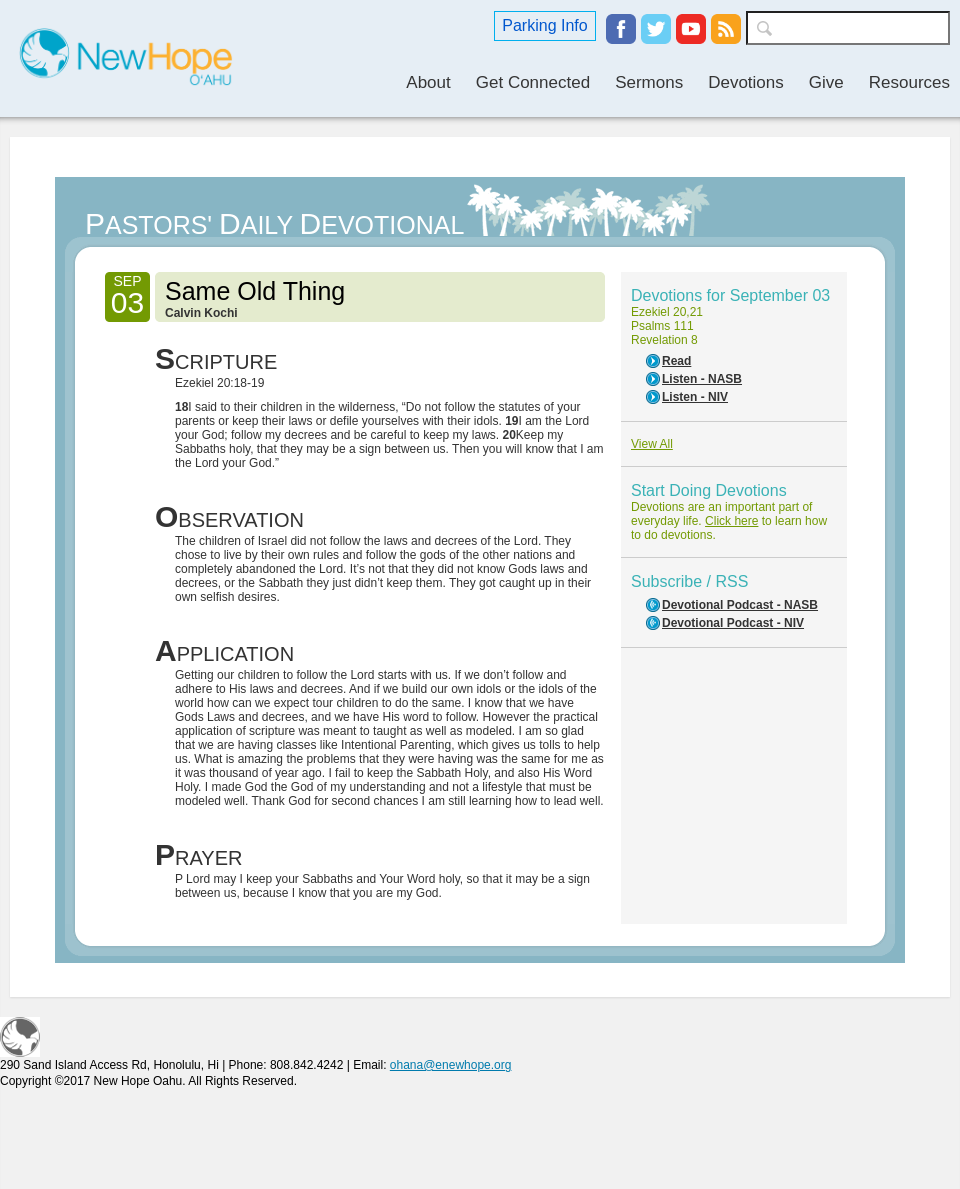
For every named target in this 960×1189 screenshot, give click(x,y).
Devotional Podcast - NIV (733, 623)
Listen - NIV (695, 397)
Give (826, 82)
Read (676, 361)
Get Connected (533, 82)
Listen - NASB (702, 379)
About (428, 82)
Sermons (649, 82)
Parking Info (544, 25)
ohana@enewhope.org (451, 1065)
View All (652, 444)
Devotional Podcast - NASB (740, 605)
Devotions (746, 82)
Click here (731, 521)
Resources (909, 82)
